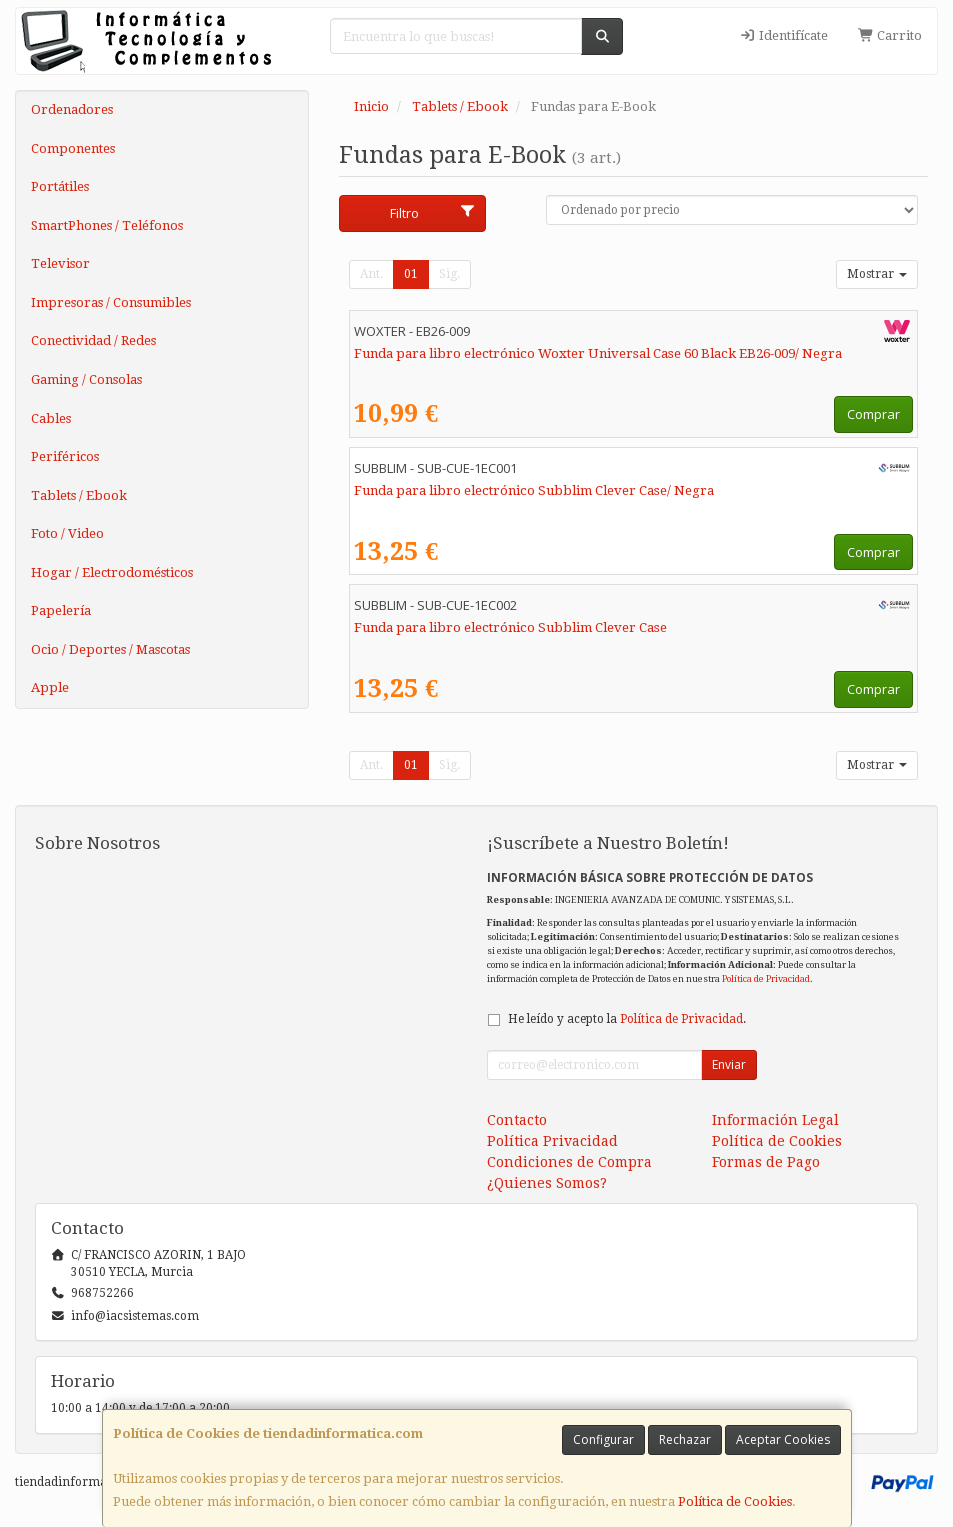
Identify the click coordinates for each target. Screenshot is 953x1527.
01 (411, 274)
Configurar (603, 1439)
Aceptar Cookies (783, 1439)
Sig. (449, 274)
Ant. (371, 274)
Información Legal (775, 1120)
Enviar (729, 1064)
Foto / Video (67, 533)
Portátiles (60, 186)
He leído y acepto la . (627, 1019)
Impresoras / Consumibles (111, 302)
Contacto (517, 1120)
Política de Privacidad (766, 978)
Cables (51, 418)
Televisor (60, 263)
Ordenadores (72, 109)
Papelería (61, 610)
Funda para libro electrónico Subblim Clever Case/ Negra (534, 490)
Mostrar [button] (877, 274)
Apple (50, 687)
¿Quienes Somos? (547, 1183)
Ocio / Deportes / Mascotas (110, 649)
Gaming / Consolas (86, 379)
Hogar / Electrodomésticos (112, 572)
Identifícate (783, 35)
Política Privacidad (552, 1141)
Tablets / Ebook (79, 495)
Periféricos (65, 456)
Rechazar (685, 1439)
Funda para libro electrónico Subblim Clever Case (510, 627)
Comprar (873, 414)
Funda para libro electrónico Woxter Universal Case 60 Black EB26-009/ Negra (598, 353)
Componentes (73, 148)
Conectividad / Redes (93, 340)
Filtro (432, 213)
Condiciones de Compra (569, 1162)
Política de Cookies (735, 1501)
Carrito (890, 35)
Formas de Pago (766, 1162)
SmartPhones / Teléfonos (107, 225)
